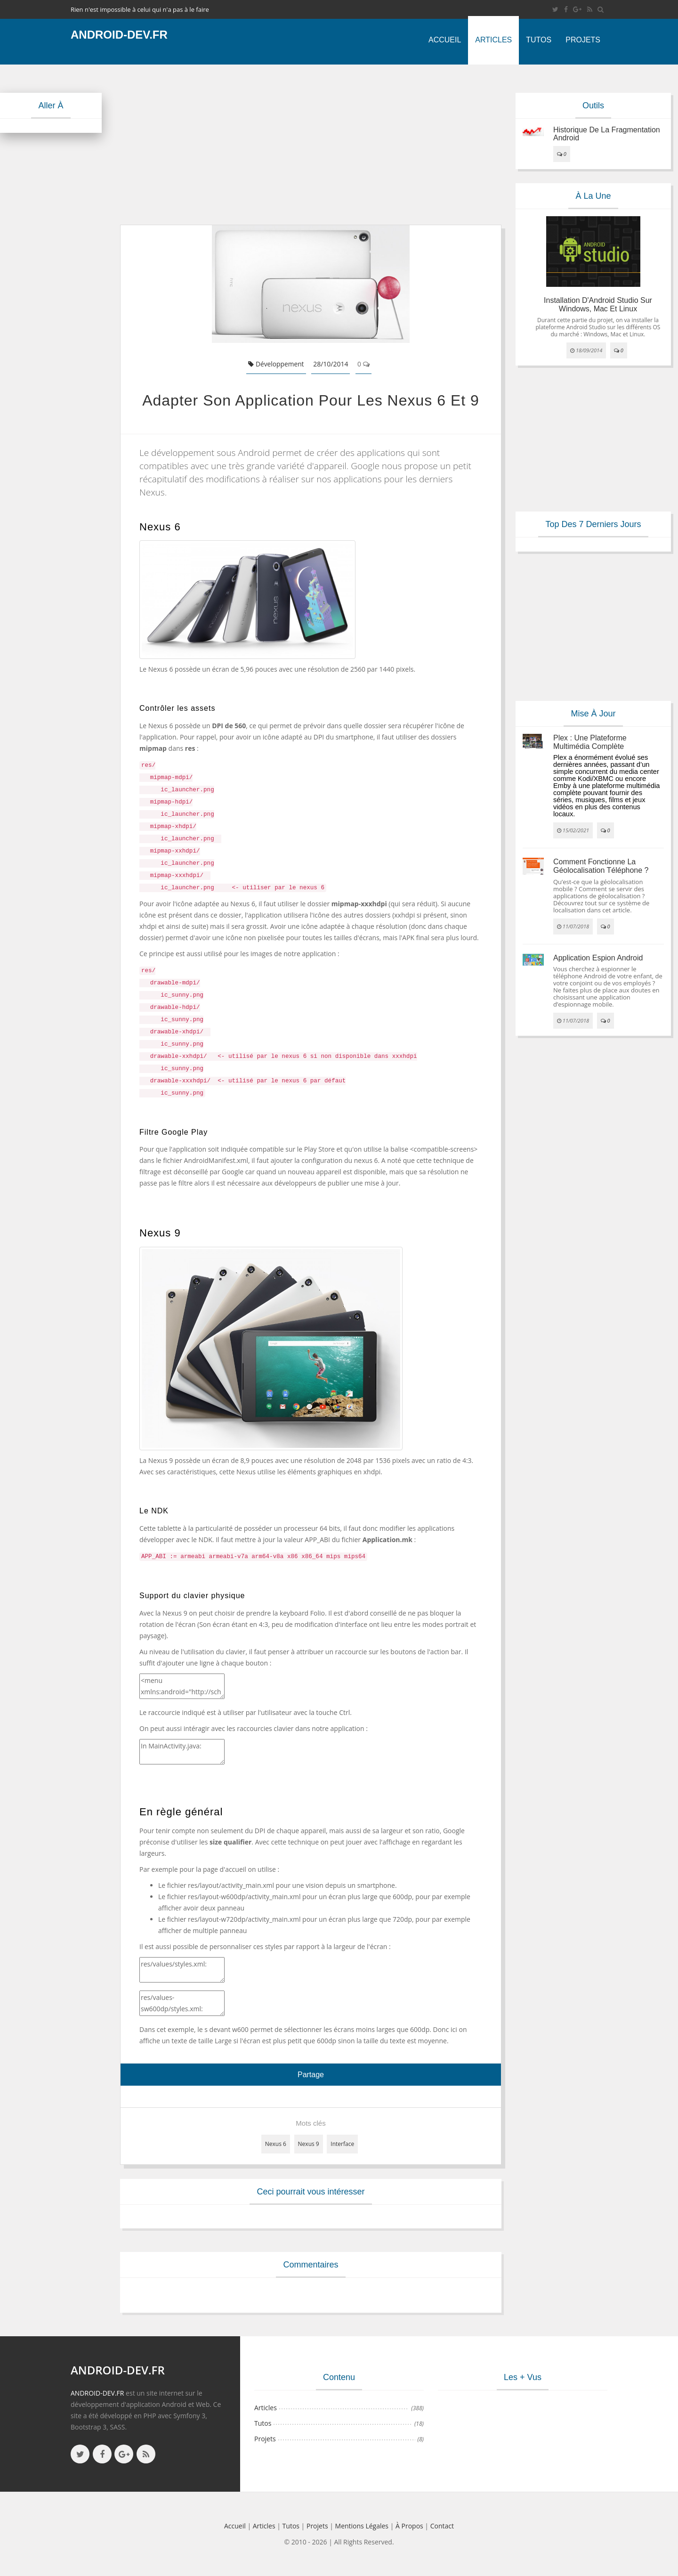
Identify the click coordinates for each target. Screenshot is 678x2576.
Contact (442, 2525)
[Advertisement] (310, 145)
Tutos (538, 40)
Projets (582, 40)
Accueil (444, 40)
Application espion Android (598, 958)
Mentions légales (362, 2525)
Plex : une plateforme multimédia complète (590, 742)
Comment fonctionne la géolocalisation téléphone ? (601, 866)
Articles (493, 40)
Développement (276, 363)
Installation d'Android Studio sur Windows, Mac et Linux (598, 304)
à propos (409, 2525)
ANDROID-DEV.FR (97, 2393)
